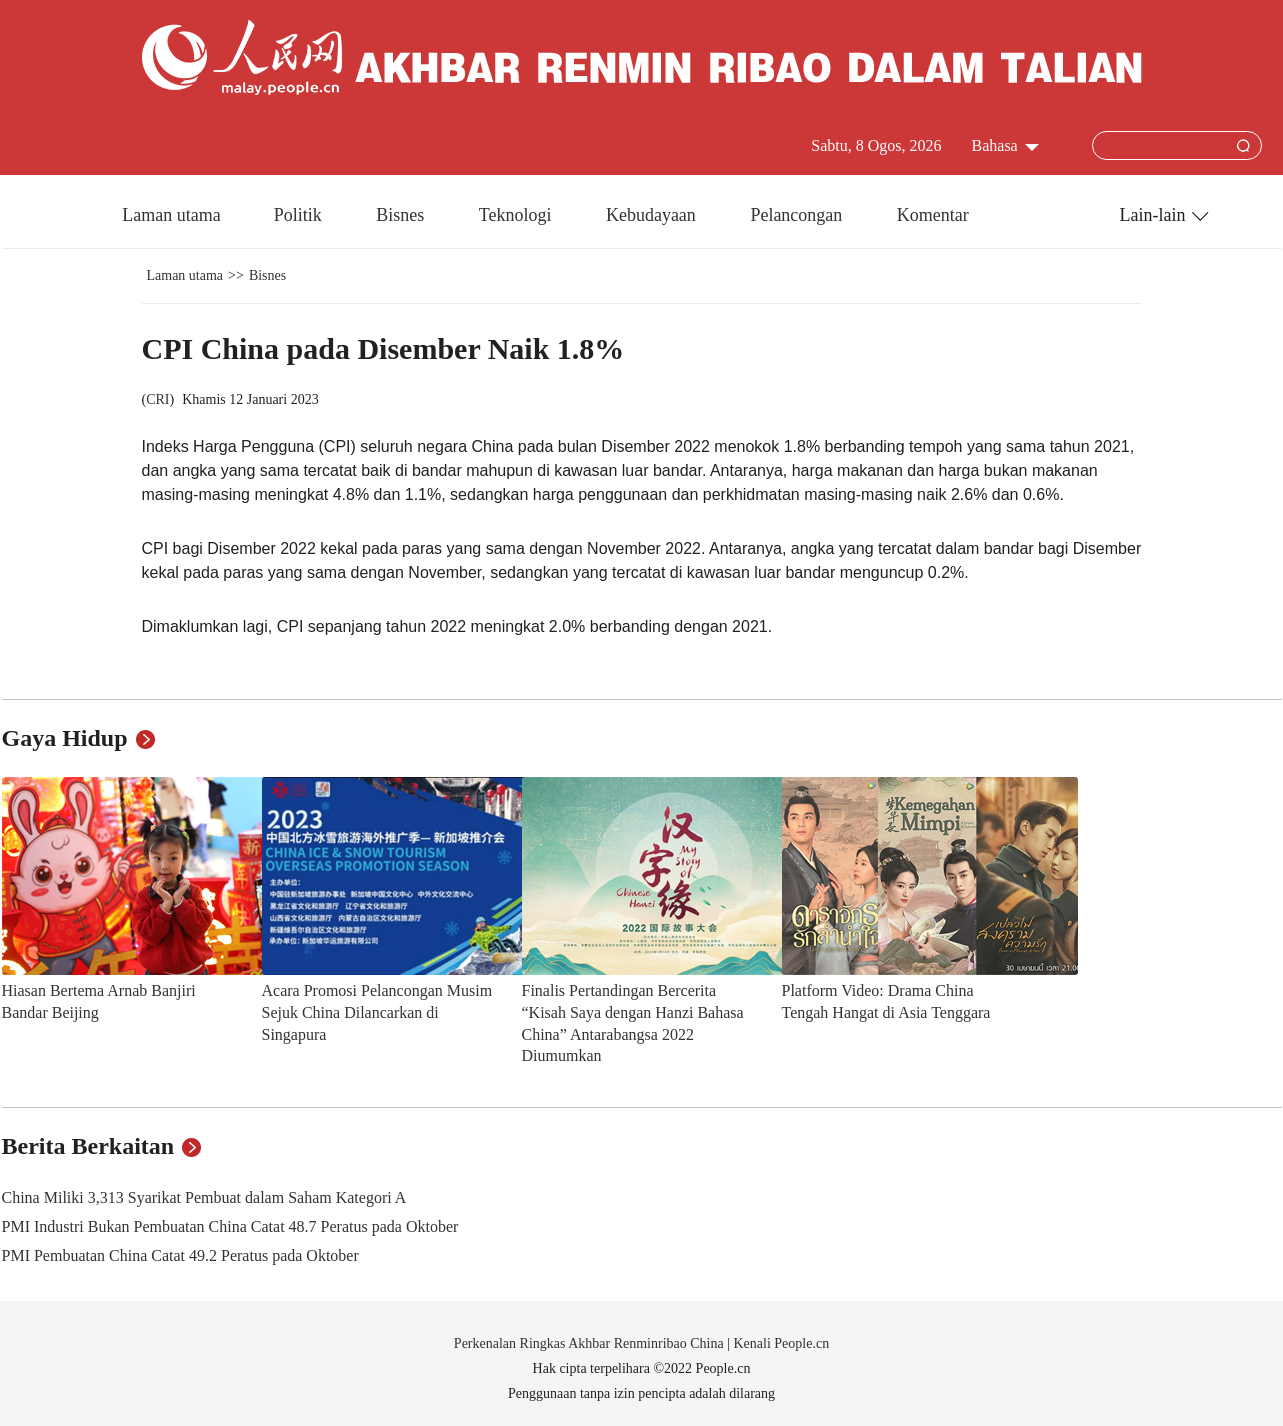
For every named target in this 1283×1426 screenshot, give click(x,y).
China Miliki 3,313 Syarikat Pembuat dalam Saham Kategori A (204, 1197)
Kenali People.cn (779, 1343)
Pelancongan (798, 215)
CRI (157, 399)
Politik (300, 215)
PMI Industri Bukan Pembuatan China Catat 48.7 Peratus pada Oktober (230, 1226)
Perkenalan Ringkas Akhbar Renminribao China (590, 1343)
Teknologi (517, 215)
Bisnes (402, 215)
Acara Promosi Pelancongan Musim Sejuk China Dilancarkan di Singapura (377, 1012)
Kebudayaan (653, 215)
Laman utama (171, 215)
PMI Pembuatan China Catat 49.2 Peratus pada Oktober (180, 1255)
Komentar (933, 215)
